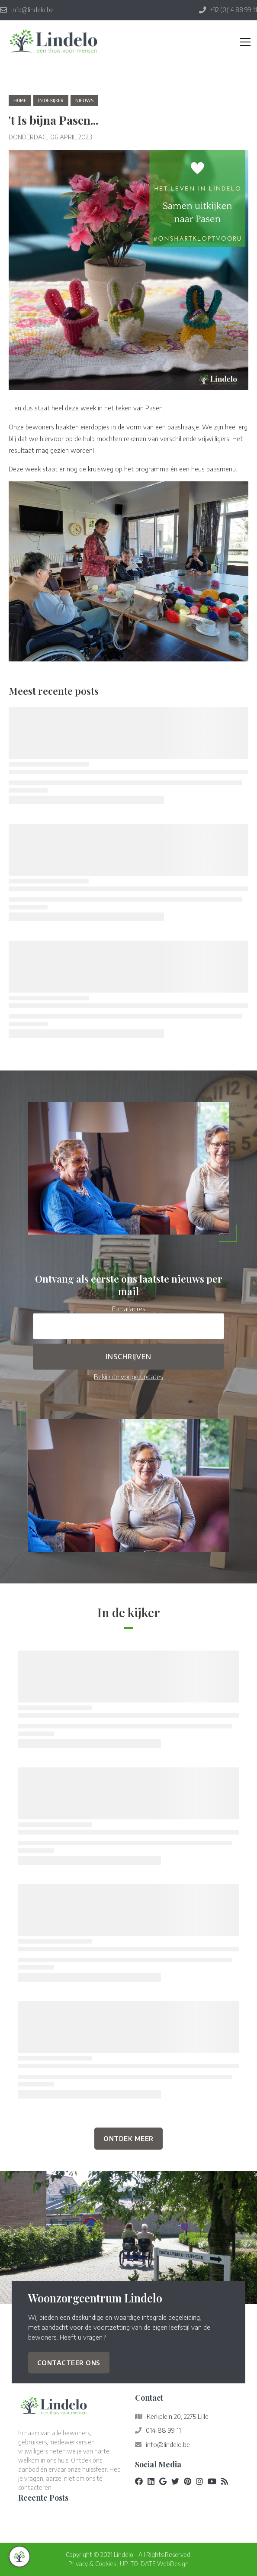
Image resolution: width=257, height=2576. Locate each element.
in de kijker (51, 100)
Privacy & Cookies (92, 2563)
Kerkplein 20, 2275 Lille (178, 2416)
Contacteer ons (68, 2362)
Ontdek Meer (128, 2138)
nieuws (84, 100)
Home (19, 100)
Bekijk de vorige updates (128, 1376)
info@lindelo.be (168, 2444)
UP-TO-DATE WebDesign (154, 2563)
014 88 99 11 (163, 2430)
